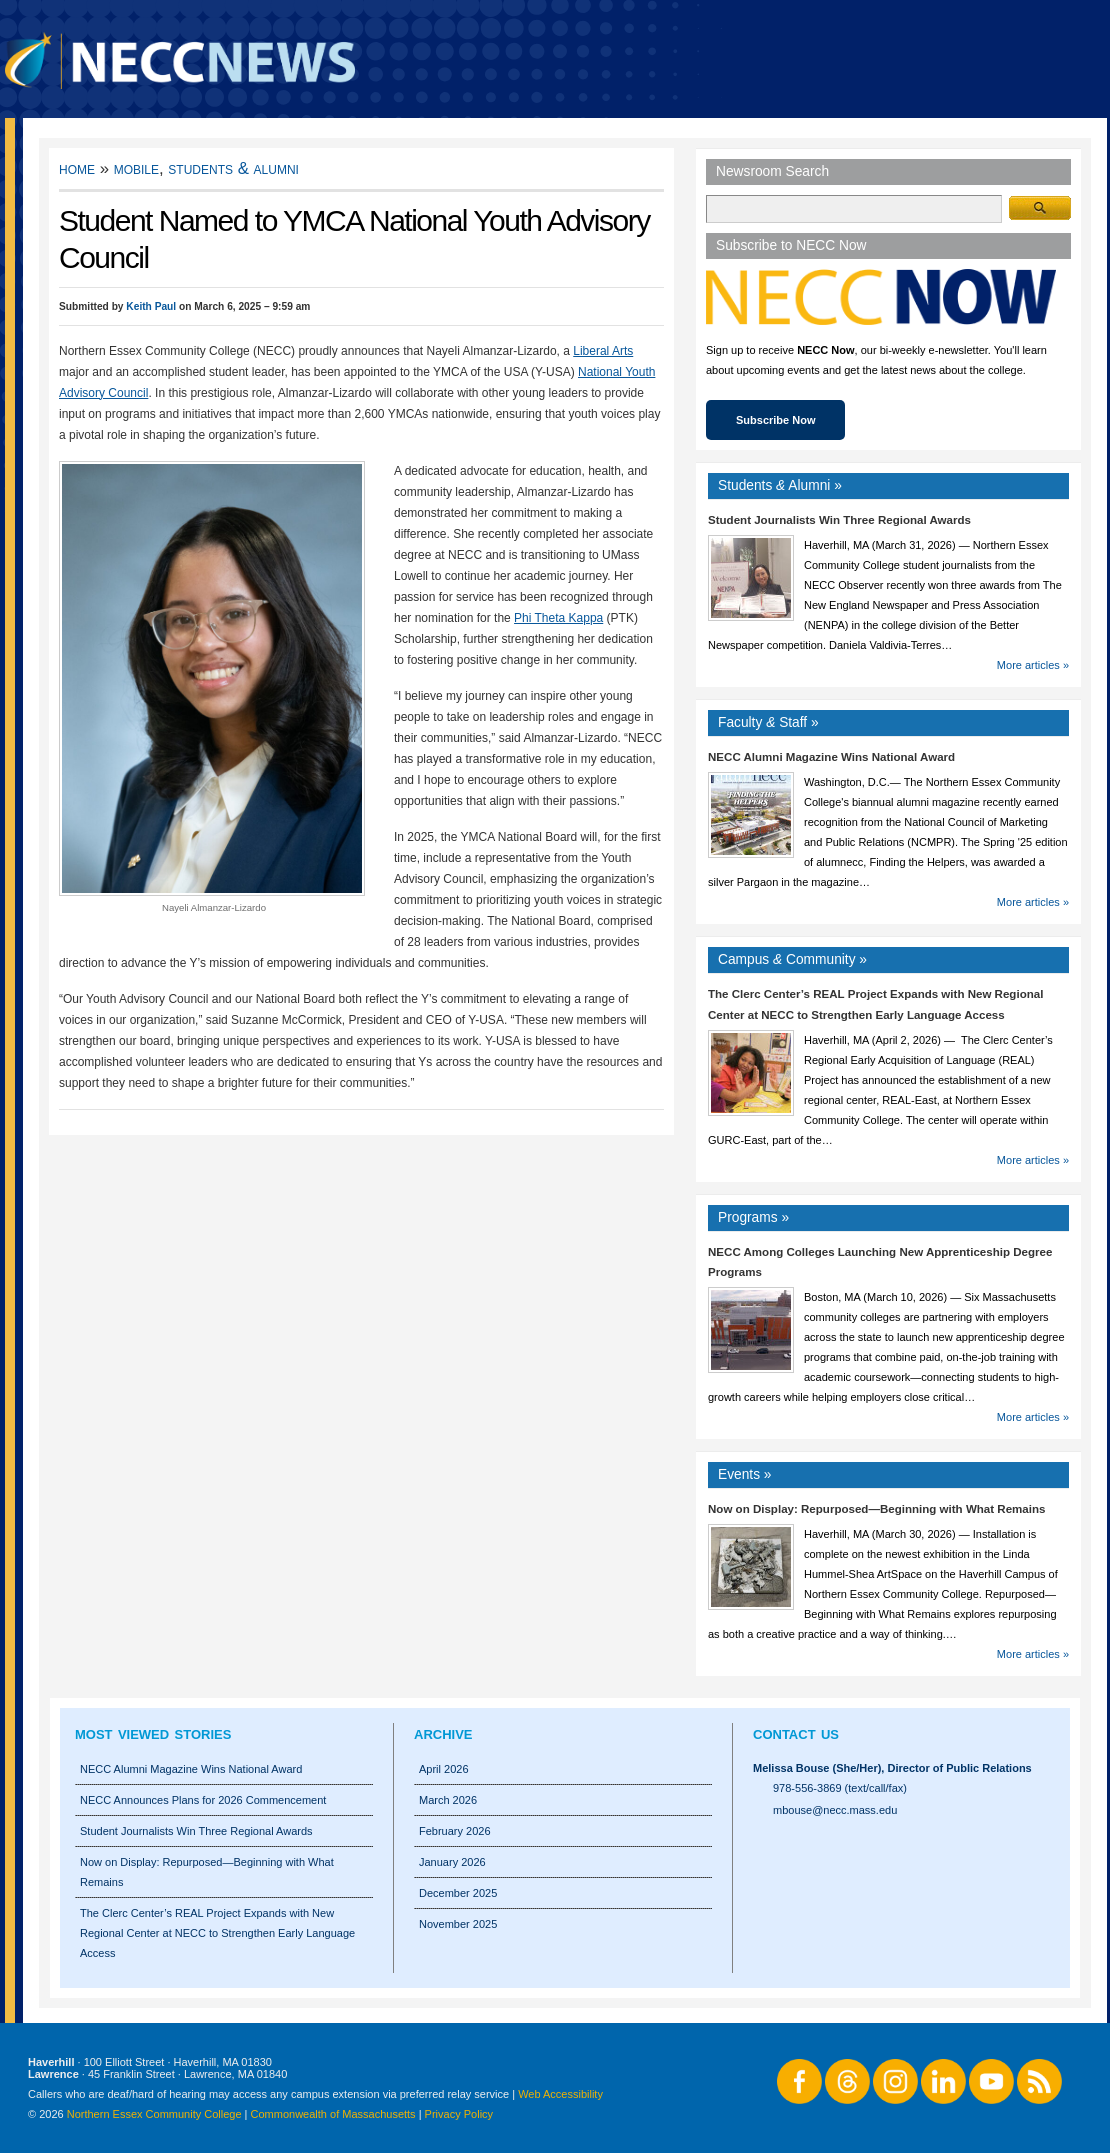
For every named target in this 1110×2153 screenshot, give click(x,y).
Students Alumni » (780, 485)
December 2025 (458, 1893)
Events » (745, 1474)
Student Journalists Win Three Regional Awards (839, 520)
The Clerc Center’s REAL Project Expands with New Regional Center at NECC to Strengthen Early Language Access (217, 1933)
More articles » (1033, 665)
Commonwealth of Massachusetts (333, 2114)
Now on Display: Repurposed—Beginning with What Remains (876, 1509)
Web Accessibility (560, 2094)
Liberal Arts (603, 351)
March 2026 (448, 1800)
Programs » (753, 1217)
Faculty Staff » (768, 722)
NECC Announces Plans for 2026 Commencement (203, 1800)
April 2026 (444, 1769)
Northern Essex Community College (154, 2114)
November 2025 (458, 1924)
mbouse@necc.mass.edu (835, 1810)
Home (77, 168)
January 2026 (452, 1862)
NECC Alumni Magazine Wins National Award (831, 757)
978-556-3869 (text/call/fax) (840, 1788)
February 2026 (455, 1831)
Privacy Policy (459, 2114)
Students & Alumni (233, 168)
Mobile (136, 168)
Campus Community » (792, 959)
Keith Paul (151, 306)
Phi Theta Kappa (558, 618)
